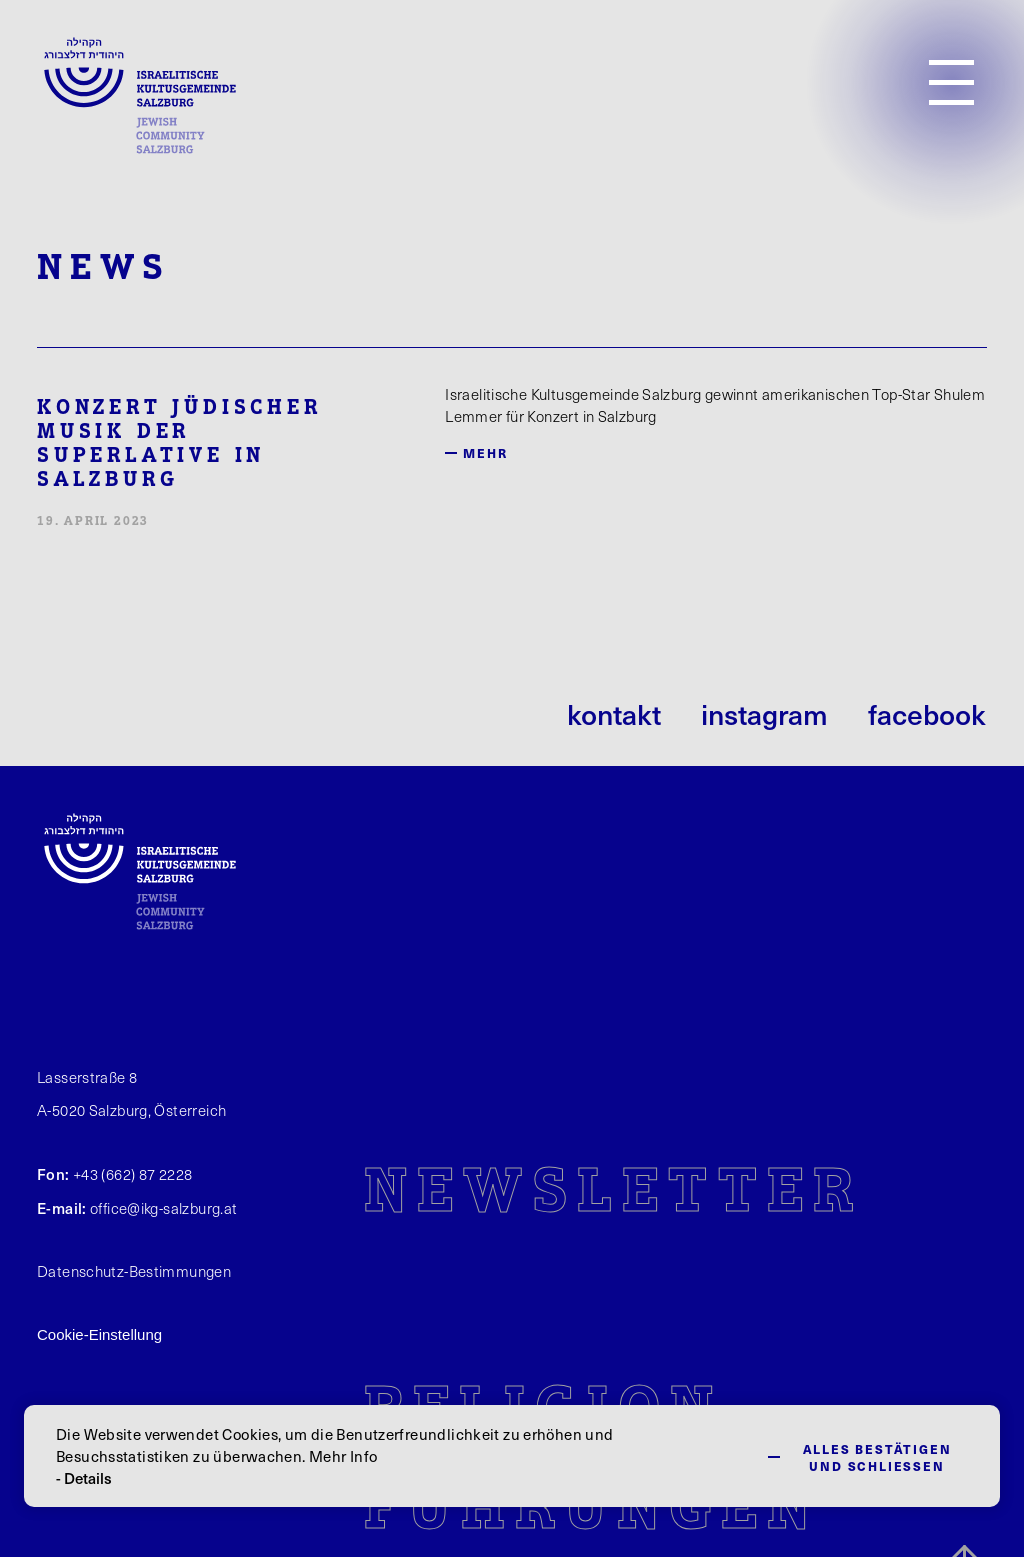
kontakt (614, 713)
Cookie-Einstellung (99, 1334)
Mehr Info (343, 1456)
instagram (764, 713)
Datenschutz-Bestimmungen (134, 1271)
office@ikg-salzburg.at (163, 1208)
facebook (927, 713)
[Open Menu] (951, 82)
